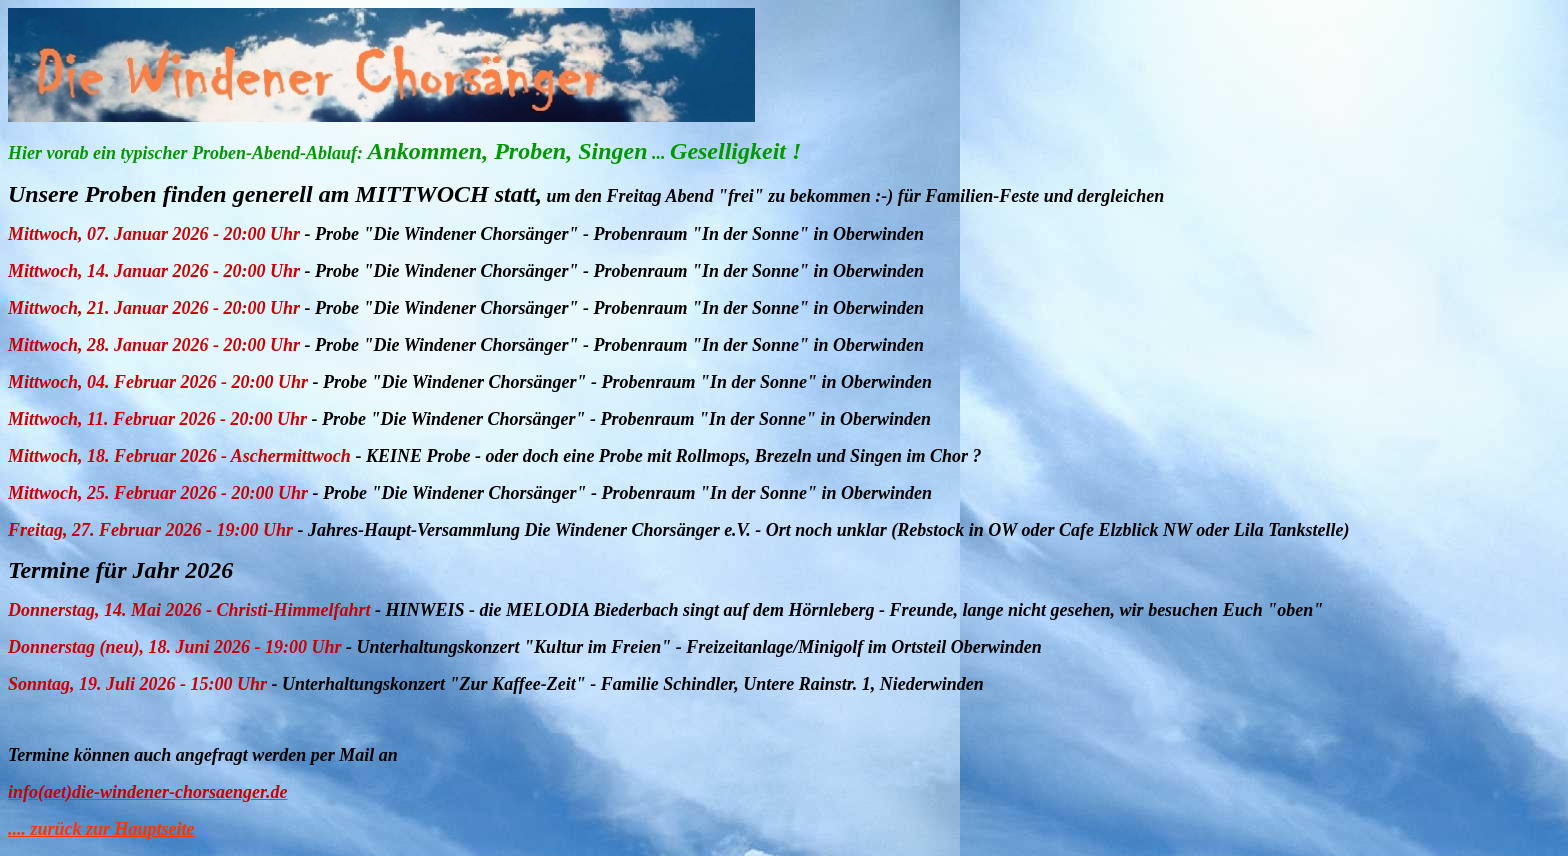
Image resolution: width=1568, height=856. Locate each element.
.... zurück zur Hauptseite (101, 829)
